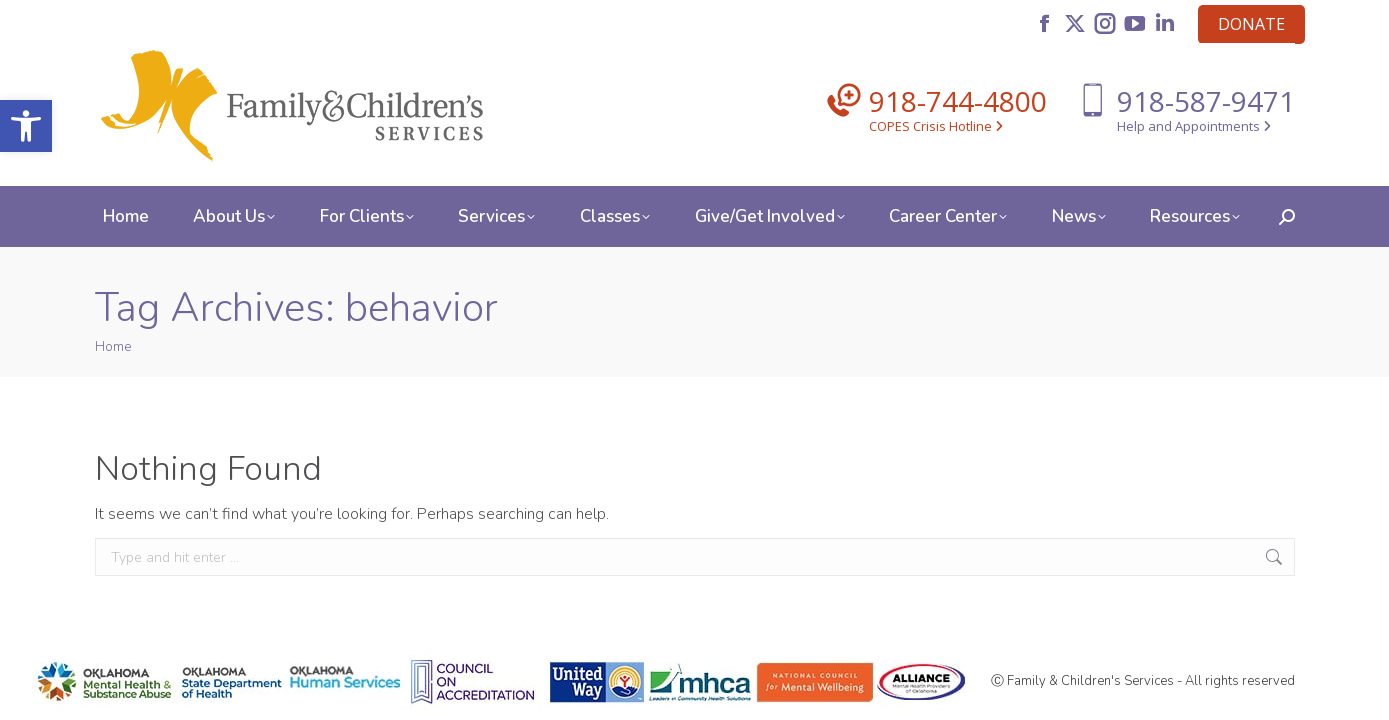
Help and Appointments (1194, 126)
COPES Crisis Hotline (936, 126)
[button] (26, 126)
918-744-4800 (958, 101)
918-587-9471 (1206, 101)
